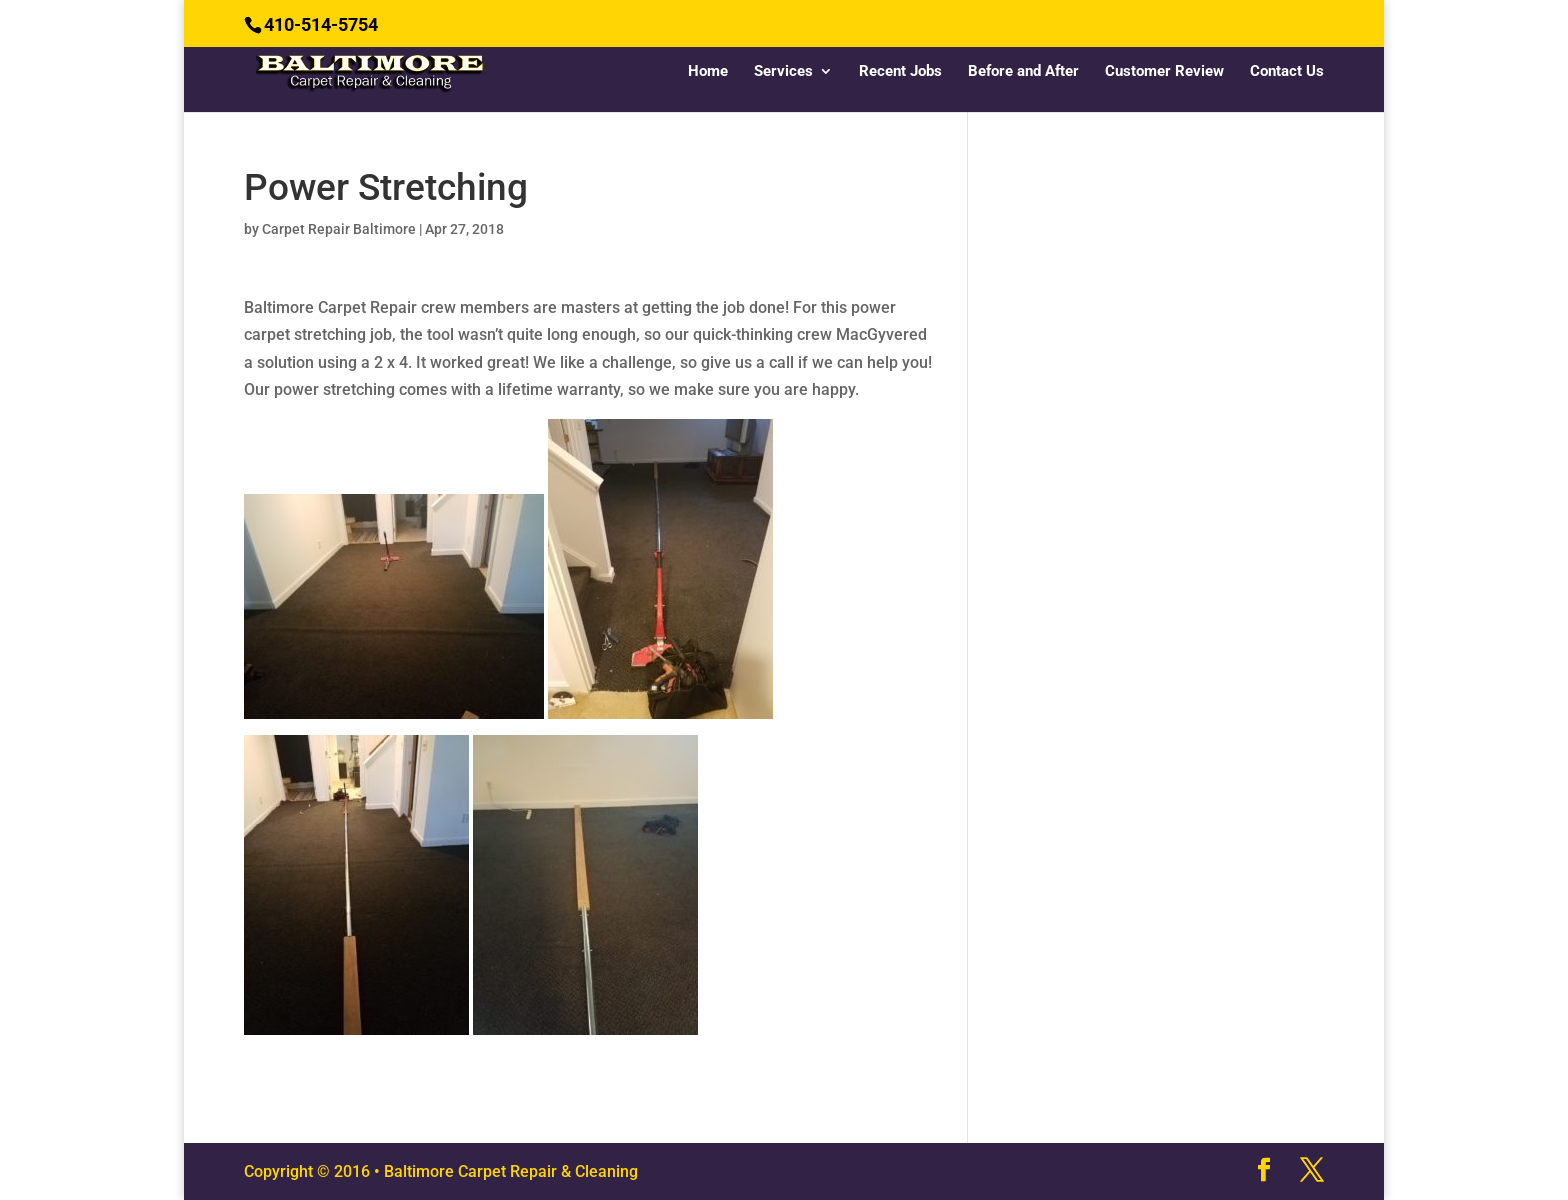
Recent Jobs (900, 72)
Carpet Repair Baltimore (339, 229)
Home (708, 72)
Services (783, 72)
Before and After (1023, 72)
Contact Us (1287, 72)
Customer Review (1164, 72)
